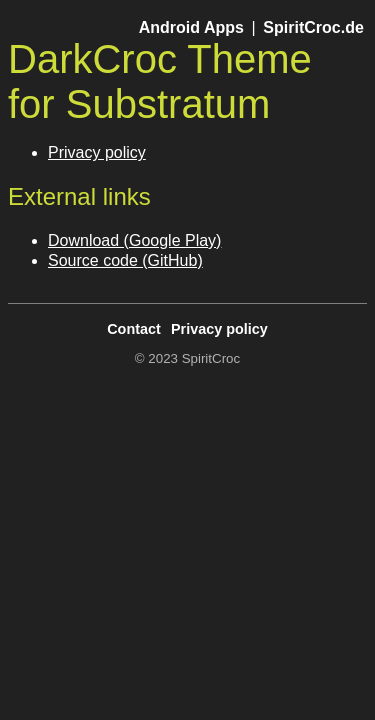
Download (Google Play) (134, 240)
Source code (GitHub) (125, 260)
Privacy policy (97, 152)
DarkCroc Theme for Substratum (160, 81)
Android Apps (191, 27)
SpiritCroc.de (313, 27)
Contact (134, 329)
